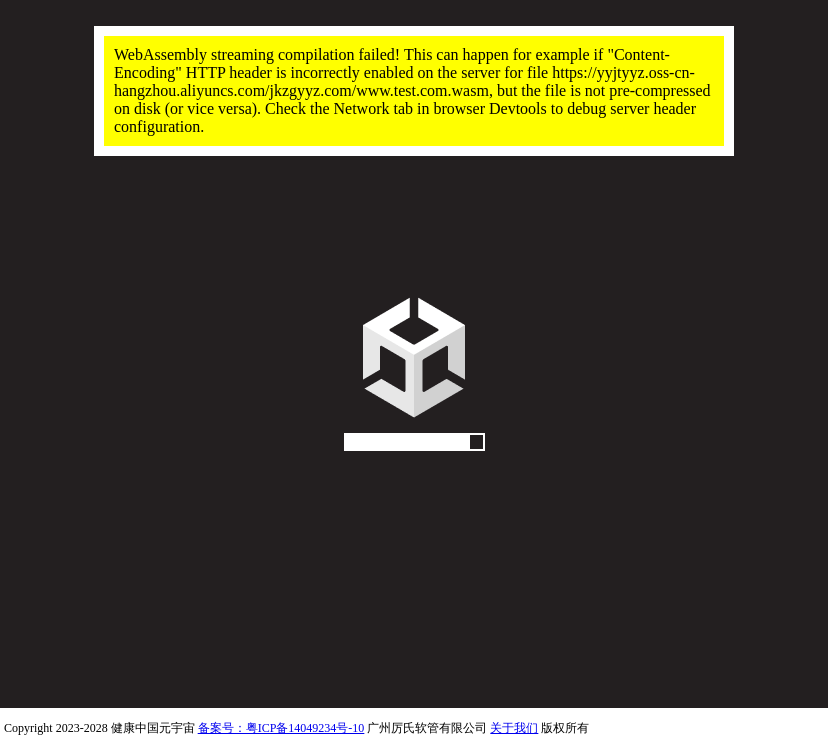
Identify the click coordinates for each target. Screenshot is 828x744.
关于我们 (514, 728)
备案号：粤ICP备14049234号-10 (281, 728)
